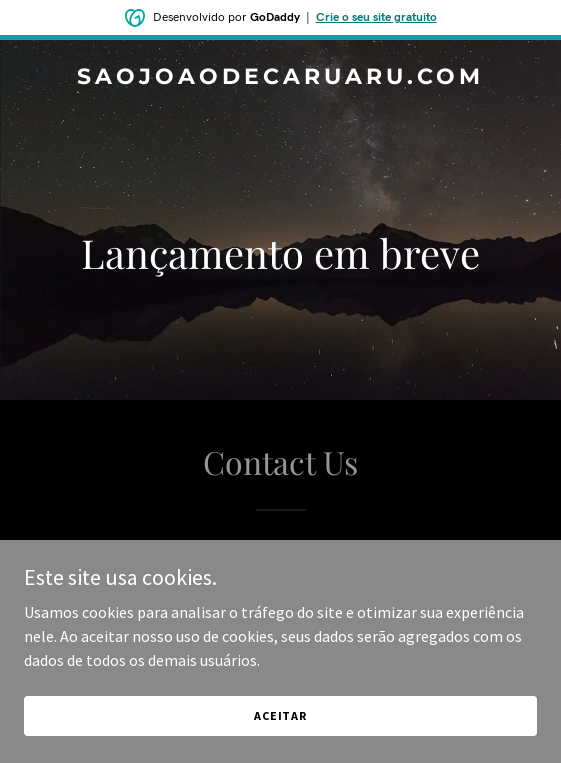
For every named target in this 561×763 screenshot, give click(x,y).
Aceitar (280, 715)
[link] (280, 78)
